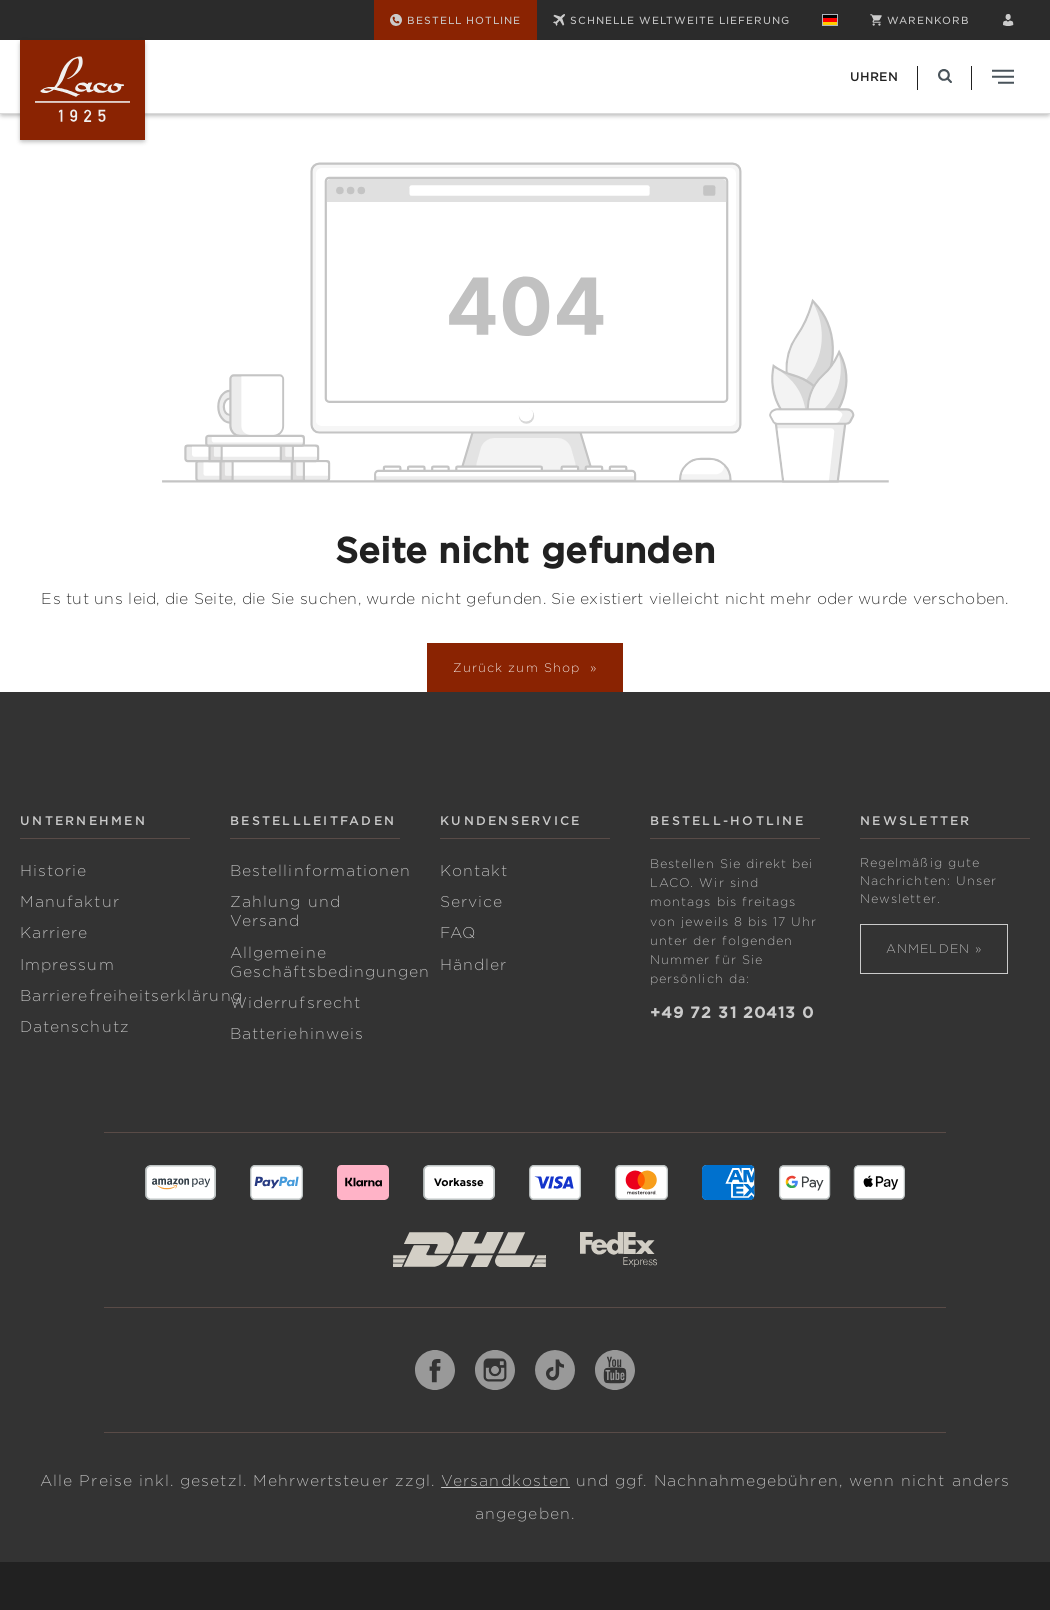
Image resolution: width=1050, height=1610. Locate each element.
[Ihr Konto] (1008, 20)
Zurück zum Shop (519, 667)
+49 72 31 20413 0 (732, 1013)
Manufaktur (70, 902)
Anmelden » (934, 948)
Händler (473, 965)
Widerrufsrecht (295, 1003)
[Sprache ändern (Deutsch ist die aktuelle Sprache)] (830, 20)
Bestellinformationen (320, 871)
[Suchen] (945, 76)
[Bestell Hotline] (455, 20)
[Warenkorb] (920, 20)
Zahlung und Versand (285, 911)
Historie (54, 871)
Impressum (67, 965)
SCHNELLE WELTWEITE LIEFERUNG (671, 20)
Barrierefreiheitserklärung (131, 996)
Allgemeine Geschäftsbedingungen (330, 962)
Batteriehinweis (297, 1034)
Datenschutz (75, 1027)
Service (471, 902)
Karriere (54, 933)
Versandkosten (505, 1481)
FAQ (458, 933)
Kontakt (474, 871)
